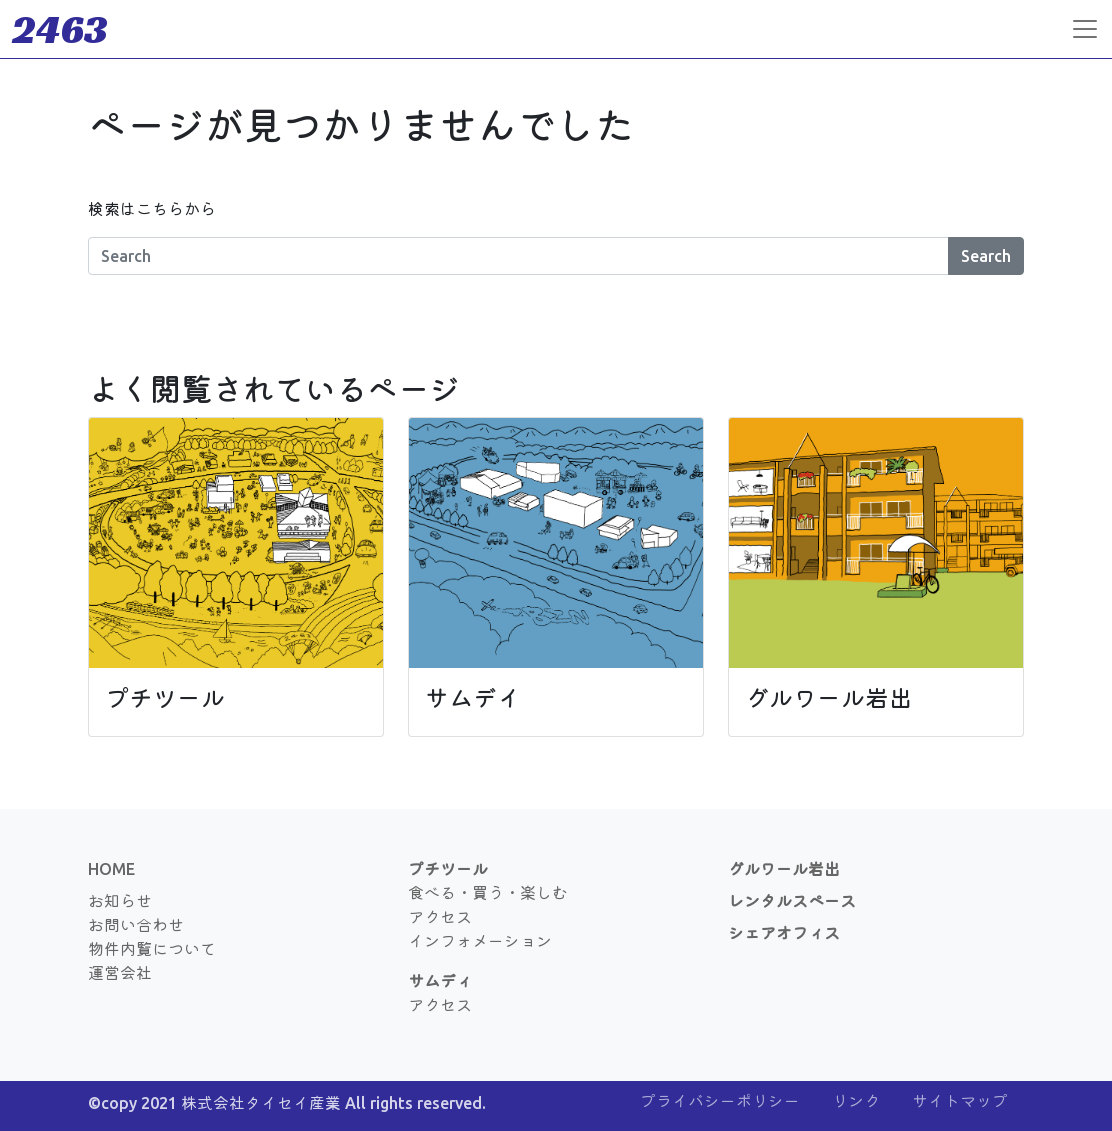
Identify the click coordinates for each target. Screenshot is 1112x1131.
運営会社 (120, 973)
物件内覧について (152, 949)
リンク (856, 1101)
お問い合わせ (136, 925)
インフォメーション (480, 941)
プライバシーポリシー (720, 1101)
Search (986, 256)
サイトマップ (960, 1101)
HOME (111, 869)
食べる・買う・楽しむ (488, 893)
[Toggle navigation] (1085, 29)
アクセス (440, 917)
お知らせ (120, 901)
